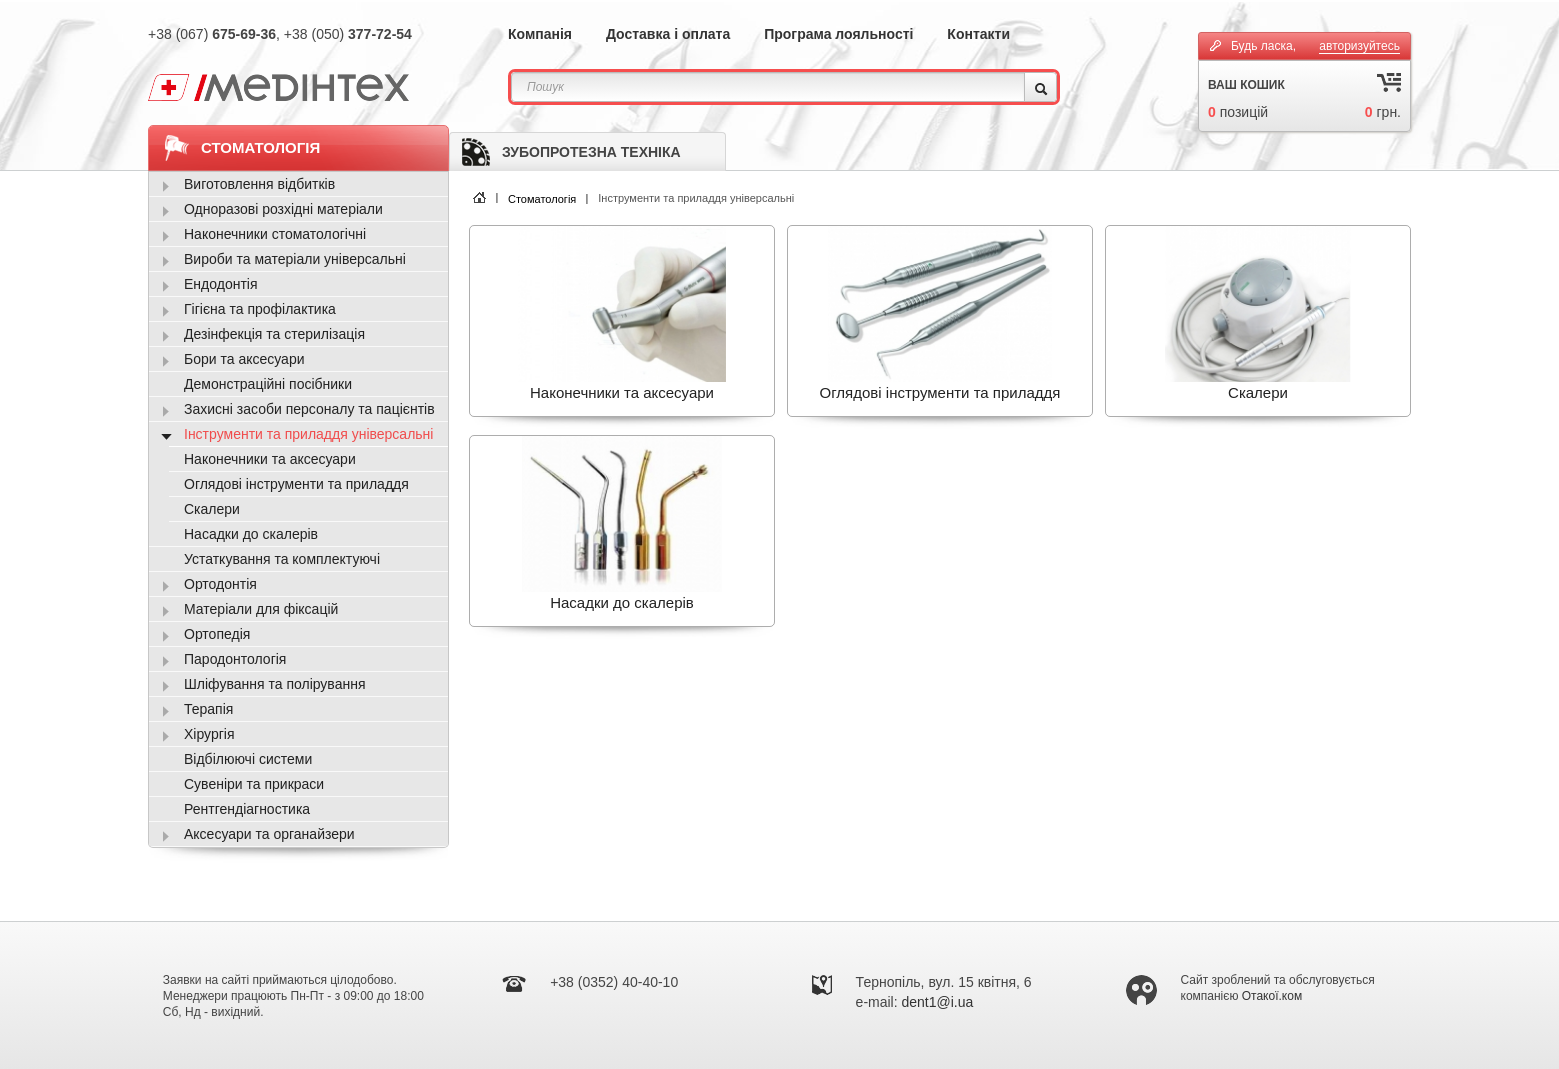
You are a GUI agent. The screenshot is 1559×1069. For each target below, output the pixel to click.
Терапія (208, 709)
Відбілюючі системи (248, 759)
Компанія (540, 34)
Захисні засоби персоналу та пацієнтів (309, 409)
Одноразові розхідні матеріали (283, 209)
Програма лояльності (838, 34)
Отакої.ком (1272, 996)
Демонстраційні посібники (268, 384)
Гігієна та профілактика (260, 309)
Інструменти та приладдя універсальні (308, 434)
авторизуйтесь (1359, 46)
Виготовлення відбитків (259, 184)
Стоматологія (542, 199)
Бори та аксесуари (244, 359)
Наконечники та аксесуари (270, 459)
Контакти (978, 34)
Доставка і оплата (668, 34)
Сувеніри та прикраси (254, 784)
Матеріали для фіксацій (261, 609)
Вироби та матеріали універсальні (295, 259)
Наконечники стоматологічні (275, 234)
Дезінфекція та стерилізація (274, 334)
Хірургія (209, 734)
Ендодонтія (221, 284)
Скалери (212, 509)
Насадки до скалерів (251, 534)
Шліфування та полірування (274, 684)
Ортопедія (217, 634)
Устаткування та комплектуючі (282, 559)
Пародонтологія (235, 659)
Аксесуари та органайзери (269, 834)
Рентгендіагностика (247, 809)
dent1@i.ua (938, 1002)
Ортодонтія (220, 584)
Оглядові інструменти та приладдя (296, 484)
